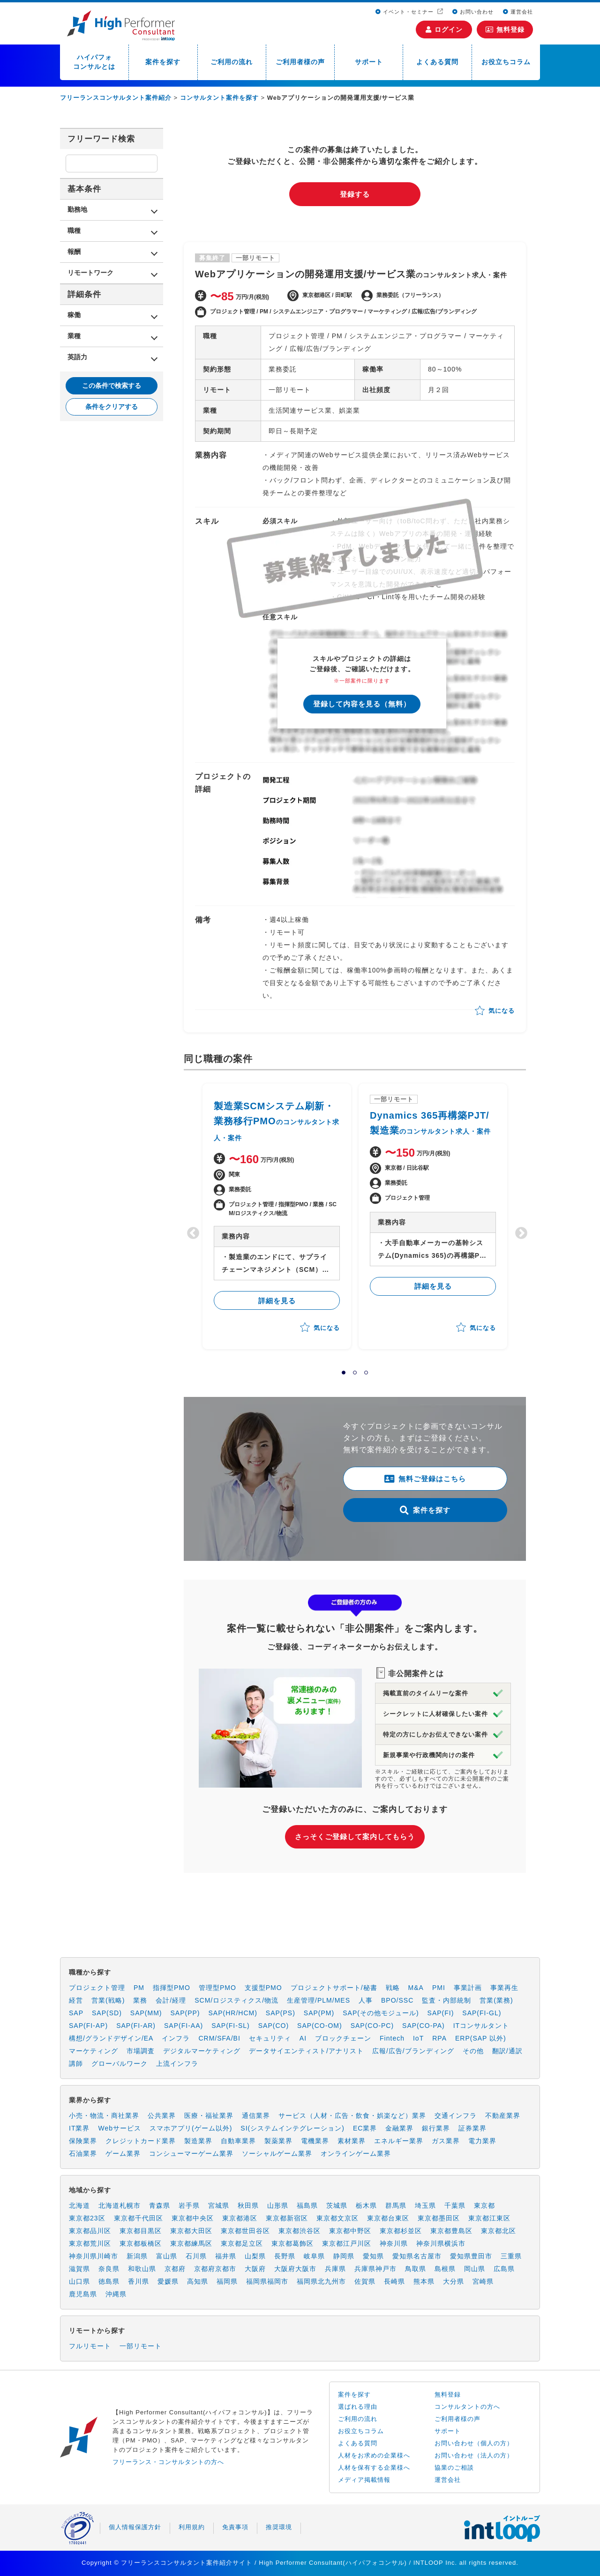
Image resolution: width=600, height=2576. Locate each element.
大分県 (453, 2281)
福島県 (307, 2205)
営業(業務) (496, 2000)
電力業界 (482, 2141)
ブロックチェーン (343, 2038)
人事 (366, 2000)
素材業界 (352, 2141)
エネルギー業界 (398, 2141)
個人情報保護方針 (135, 2527)
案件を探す (162, 62)
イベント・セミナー (405, 12)
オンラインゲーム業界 (356, 2153)
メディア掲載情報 (364, 2479)
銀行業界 (436, 2128)
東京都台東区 (388, 2218)
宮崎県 (483, 2281)
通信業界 (256, 2115)
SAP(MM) (146, 2013)
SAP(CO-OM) (319, 2025)
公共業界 (162, 2115)
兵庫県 (335, 2268)
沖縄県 (116, 2294)
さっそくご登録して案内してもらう (355, 1837)
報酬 (74, 251)
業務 (140, 2000)
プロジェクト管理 (97, 1987)
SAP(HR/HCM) (233, 2013)
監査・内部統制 (446, 2000)
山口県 (79, 2281)
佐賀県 (364, 2281)
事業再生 (504, 1987)
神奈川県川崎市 (93, 2256)
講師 (76, 2063)
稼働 (74, 315)
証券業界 (472, 2128)
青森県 (159, 2205)
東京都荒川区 (90, 2243)
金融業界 (399, 2128)
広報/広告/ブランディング (413, 2051)
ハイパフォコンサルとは (94, 61)
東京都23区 (87, 2218)
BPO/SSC (397, 2000)
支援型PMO (263, 1987)
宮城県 (218, 2205)
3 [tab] (366, 1372)
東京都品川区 (90, 2231)
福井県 (225, 2256)
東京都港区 (239, 2218)
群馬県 (395, 2205)
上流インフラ (177, 2063)
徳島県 (109, 2281)
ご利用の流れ (231, 62)
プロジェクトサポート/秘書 (334, 1987)
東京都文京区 (337, 2218)
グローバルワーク (119, 2063)
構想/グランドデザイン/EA (111, 2038)
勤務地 (77, 209)
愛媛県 (168, 2281)
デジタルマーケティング (201, 2051)
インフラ (176, 2038)
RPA (439, 2038)
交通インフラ (456, 2115)
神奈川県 (394, 2243)
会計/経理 (171, 2000)
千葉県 (454, 2205)
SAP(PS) (280, 2013)
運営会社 (518, 12)
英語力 (77, 357)
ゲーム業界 (123, 2153)
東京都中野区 (350, 2231)
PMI (438, 1987)
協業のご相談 (454, 2467)
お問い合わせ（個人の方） (474, 2443)
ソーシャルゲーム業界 (277, 2153)
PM (139, 1987)
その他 (473, 2051)
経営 (76, 2000)
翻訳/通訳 (507, 2051)
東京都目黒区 (141, 2231)
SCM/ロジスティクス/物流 (236, 2000)
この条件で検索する (111, 385)
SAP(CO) (273, 2025)
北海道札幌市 (119, 2205)
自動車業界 (238, 2141)
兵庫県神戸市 (375, 2268)
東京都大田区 (191, 2231)
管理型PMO (217, 1987)
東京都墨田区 (439, 2218)
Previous (190, 1231)
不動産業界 (502, 2115)
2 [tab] (355, 1372)
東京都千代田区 (138, 2218)
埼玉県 (425, 2205)
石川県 (196, 2256)
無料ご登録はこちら (425, 1478)
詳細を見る (277, 1301)
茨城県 (336, 2205)
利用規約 (192, 2527)
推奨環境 (279, 2527)
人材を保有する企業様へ (374, 2467)
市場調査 (141, 2051)
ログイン (444, 29)
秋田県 (248, 2205)
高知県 (197, 2281)
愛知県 (373, 2256)
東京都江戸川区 (346, 2243)
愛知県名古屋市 (417, 2256)
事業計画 (468, 1987)
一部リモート (141, 2346)
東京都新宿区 (287, 2218)
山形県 (277, 2205)
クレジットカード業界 (140, 2141)
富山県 (166, 2256)
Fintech (392, 2038)
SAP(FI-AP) (88, 2025)
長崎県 (394, 2281)
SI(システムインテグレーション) (292, 2128)
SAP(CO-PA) (423, 2025)
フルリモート (90, 2346)
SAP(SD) (107, 2013)
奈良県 (109, 2268)
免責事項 (235, 2527)
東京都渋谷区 (299, 2231)
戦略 (393, 1987)
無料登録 (505, 29)
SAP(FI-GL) (481, 2013)
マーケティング (93, 2051)
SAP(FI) (441, 2013)
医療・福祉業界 (208, 2115)
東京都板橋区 (141, 2243)
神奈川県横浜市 (440, 2243)
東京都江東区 (489, 2218)
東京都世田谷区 (245, 2231)
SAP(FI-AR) (136, 2025)
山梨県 (255, 2256)
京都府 (175, 2268)
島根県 (445, 2268)
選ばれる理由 (357, 2406)
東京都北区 (498, 2231)
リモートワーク (90, 272)
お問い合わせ (473, 12)
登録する (355, 194)
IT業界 (79, 2128)
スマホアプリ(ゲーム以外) (191, 2128)
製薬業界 (278, 2141)
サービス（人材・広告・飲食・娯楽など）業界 (352, 2115)
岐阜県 (314, 2256)
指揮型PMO (171, 1987)
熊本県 (424, 2281)
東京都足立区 (242, 2243)
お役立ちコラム (506, 62)
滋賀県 (79, 2268)
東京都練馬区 (191, 2243)
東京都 (484, 2205)
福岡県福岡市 (267, 2281)
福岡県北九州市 (321, 2281)
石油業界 (83, 2153)
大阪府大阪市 (295, 2268)
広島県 (504, 2268)
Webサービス (119, 2128)
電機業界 (315, 2141)
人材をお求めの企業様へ (374, 2455)
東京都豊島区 (451, 2231)
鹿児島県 (83, 2294)
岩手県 (189, 2205)
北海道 (79, 2205)
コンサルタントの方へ (467, 2406)
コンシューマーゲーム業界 (191, 2153)
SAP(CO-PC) (372, 2025)
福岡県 (227, 2281)
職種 (74, 230)
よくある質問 (437, 62)
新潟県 (137, 2256)
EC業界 (365, 2128)
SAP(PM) (319, 2013)
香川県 (138, 2281)
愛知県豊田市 (471, 2256)
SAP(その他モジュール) (381, 2013)
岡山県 (474, 2268)
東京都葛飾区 (292, 2243)
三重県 (511, 2256)
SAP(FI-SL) (230, 2025)
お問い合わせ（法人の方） (474, 2455)
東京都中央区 (193, 2218)
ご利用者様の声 (300, 62)
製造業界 (198, 2141)
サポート (369, 62)
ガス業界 (446, 2141)
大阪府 (255, 2268)
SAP (76, 2013)
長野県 (284, 2256)
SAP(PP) (185, 2013)
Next (519, 1231)
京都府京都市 (215, 2268)
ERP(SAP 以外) (480, 2038)
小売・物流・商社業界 (104, 2115)
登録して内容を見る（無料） (362, 704)
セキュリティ (270, 2038)
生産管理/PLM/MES (318, 2000)
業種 (74, 336)
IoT (418, 2038)
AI (303, 2038)
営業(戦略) (108, 2000)
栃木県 (366, 2205)
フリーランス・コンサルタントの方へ (168, 2461)
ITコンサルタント (481, 2025)
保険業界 (83, 2141)
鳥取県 (415, 2268)
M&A (416, 1987)
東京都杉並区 (401, 2231)
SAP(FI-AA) (183, 2025)
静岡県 (343, 2256)
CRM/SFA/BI (219, 2038)
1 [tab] (343, 1372)
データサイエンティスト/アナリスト (306, 2051)
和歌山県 (142, 2268)
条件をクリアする (111, 406)
